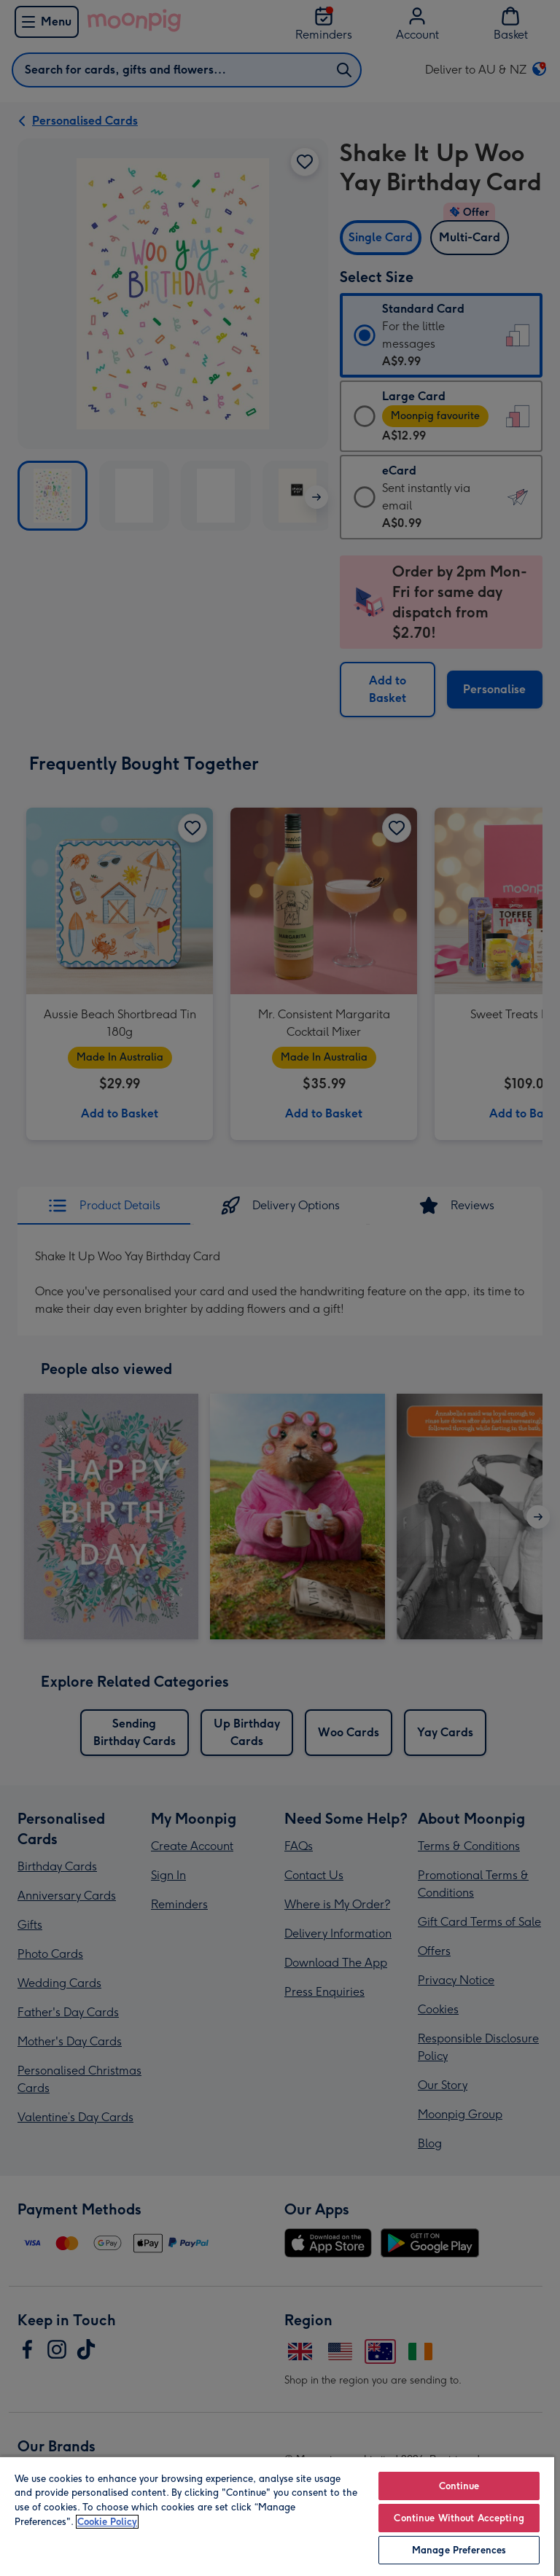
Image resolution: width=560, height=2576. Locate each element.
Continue (459, 2486)
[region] (277, 2516)
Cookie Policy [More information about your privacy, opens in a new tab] (107, 2521)
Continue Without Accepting (459, 2518)
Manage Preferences (459, 2550)
